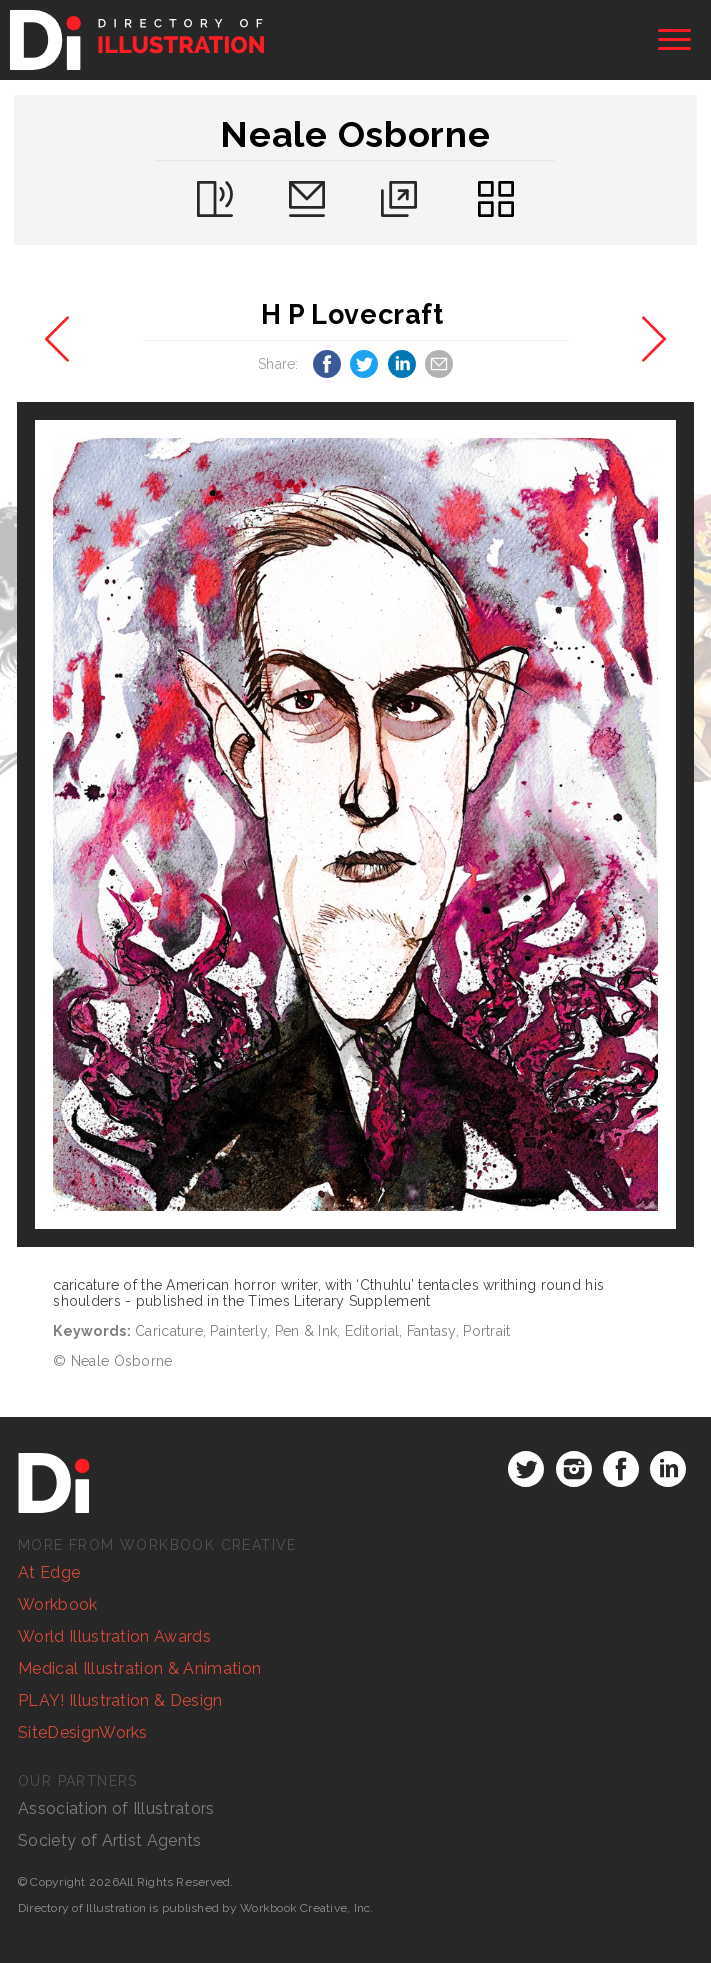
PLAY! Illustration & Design (120, 1700)
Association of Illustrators (116, 1808)
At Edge (49, 1572)
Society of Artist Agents (110, 1840)
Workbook (58, 1604)
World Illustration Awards (114, 1636)
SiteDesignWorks (83, 1732)
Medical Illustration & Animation (139, 1668)
